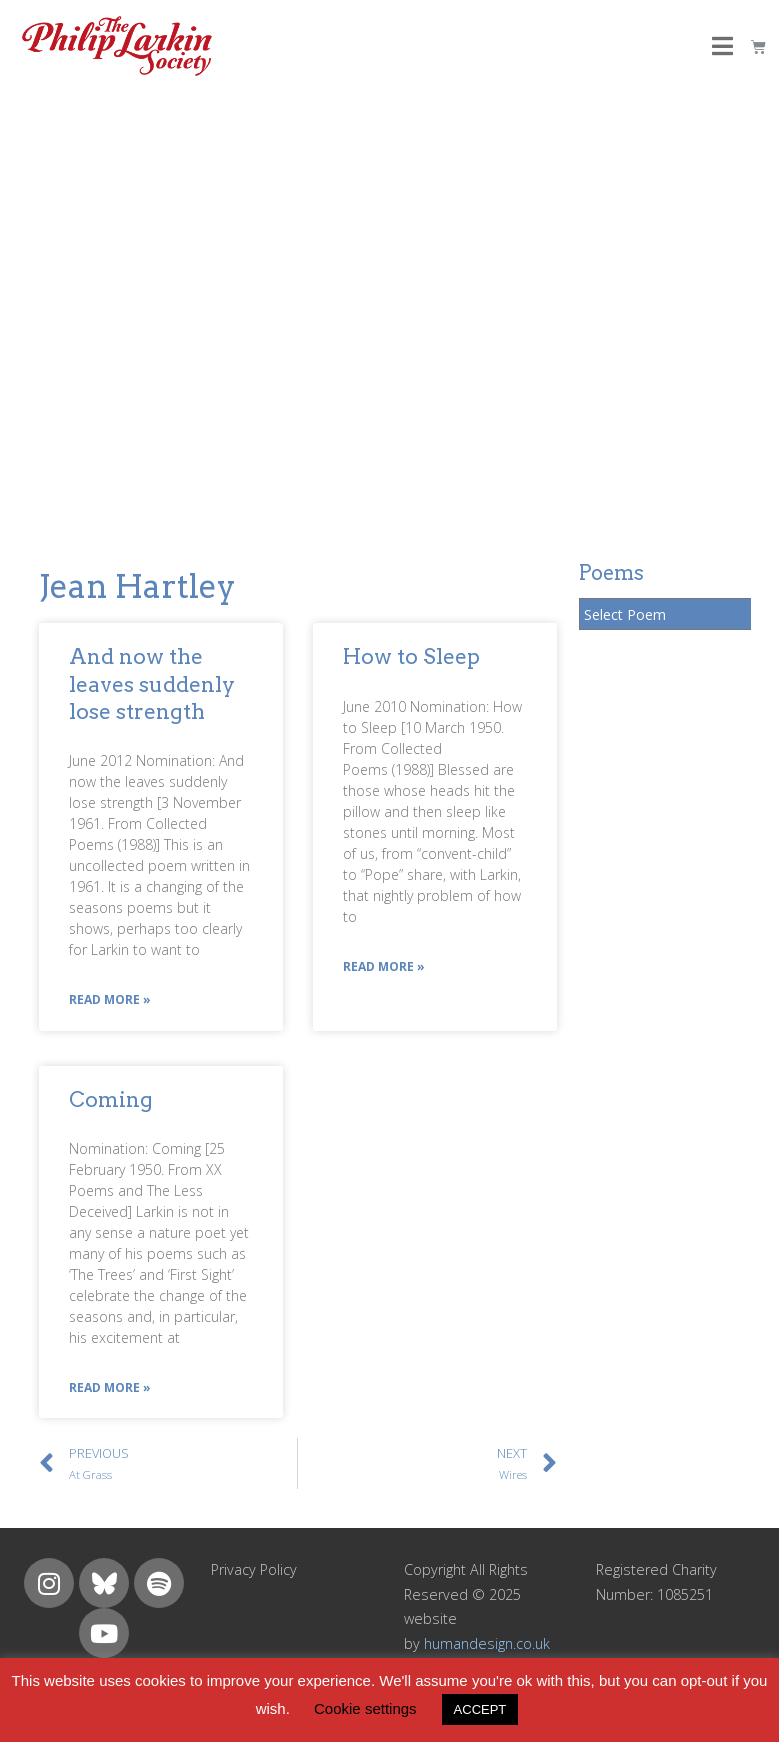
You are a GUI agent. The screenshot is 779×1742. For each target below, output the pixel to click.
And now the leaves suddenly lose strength (152, 684)
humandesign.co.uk (487, 1643)
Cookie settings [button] (365, 1708)
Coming (111, 1099)
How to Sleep (411, 656)
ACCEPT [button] (480, 1709)
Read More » (110, 999)
